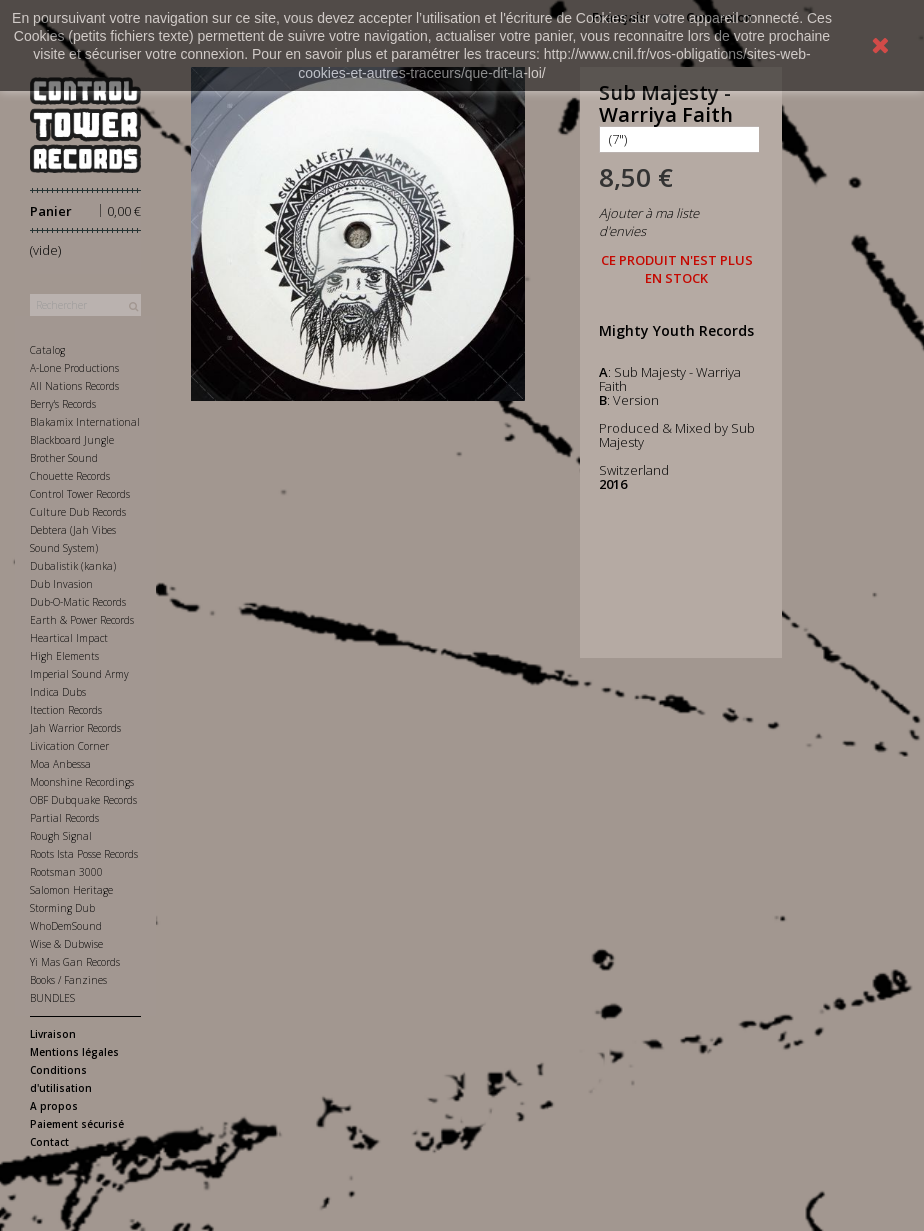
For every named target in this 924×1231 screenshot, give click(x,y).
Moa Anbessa (60, 764)
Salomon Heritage (71, 890)
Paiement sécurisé (77, 1124)
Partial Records (64, 818)
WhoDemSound (66, 926)
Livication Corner (69, 746)
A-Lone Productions (74, 368)
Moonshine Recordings (82, 782)
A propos (54, 1106)
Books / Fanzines (68, 980)
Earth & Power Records (82, 620)
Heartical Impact (69, 638)
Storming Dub (62, 908)
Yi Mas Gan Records (75, 962)
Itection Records (66, 710)
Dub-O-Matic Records (78, 602)
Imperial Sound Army (79, 674)
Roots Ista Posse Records (84, 854)
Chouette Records (70, 476)
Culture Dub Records (78, 512)
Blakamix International (85, 422)
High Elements (64, 656)
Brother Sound (64, 458)
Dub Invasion (61, 584)
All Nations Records (74, 386)
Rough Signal (61, 836)
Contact (49, 1142)
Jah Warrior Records (75, 728)
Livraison (53, 1034)
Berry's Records (63, 404)
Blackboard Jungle (72, 440)
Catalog (47, 350)
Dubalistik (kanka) (73, 566)
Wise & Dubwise (66, 944)
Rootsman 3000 (66, 872)
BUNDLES (52, 998)
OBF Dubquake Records (83, 800)
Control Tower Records (80, 494)
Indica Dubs (58, 692)
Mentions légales (74, 1052)
